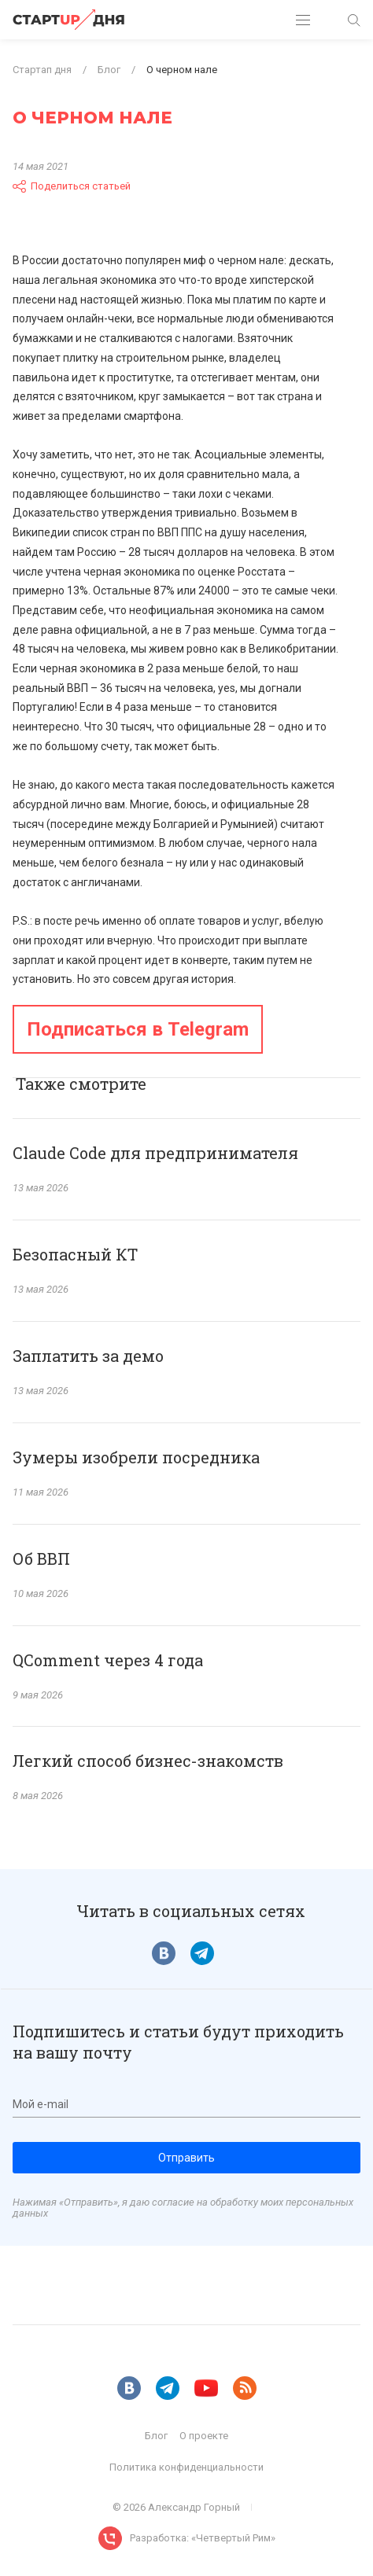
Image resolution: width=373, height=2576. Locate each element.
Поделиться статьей (72, 186)
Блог (156, 2436)
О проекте (203, 2436)
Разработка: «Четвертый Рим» (202, 2538)
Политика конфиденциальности (186, 2467)
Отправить (186, 2157)
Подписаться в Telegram (138, 1029)
